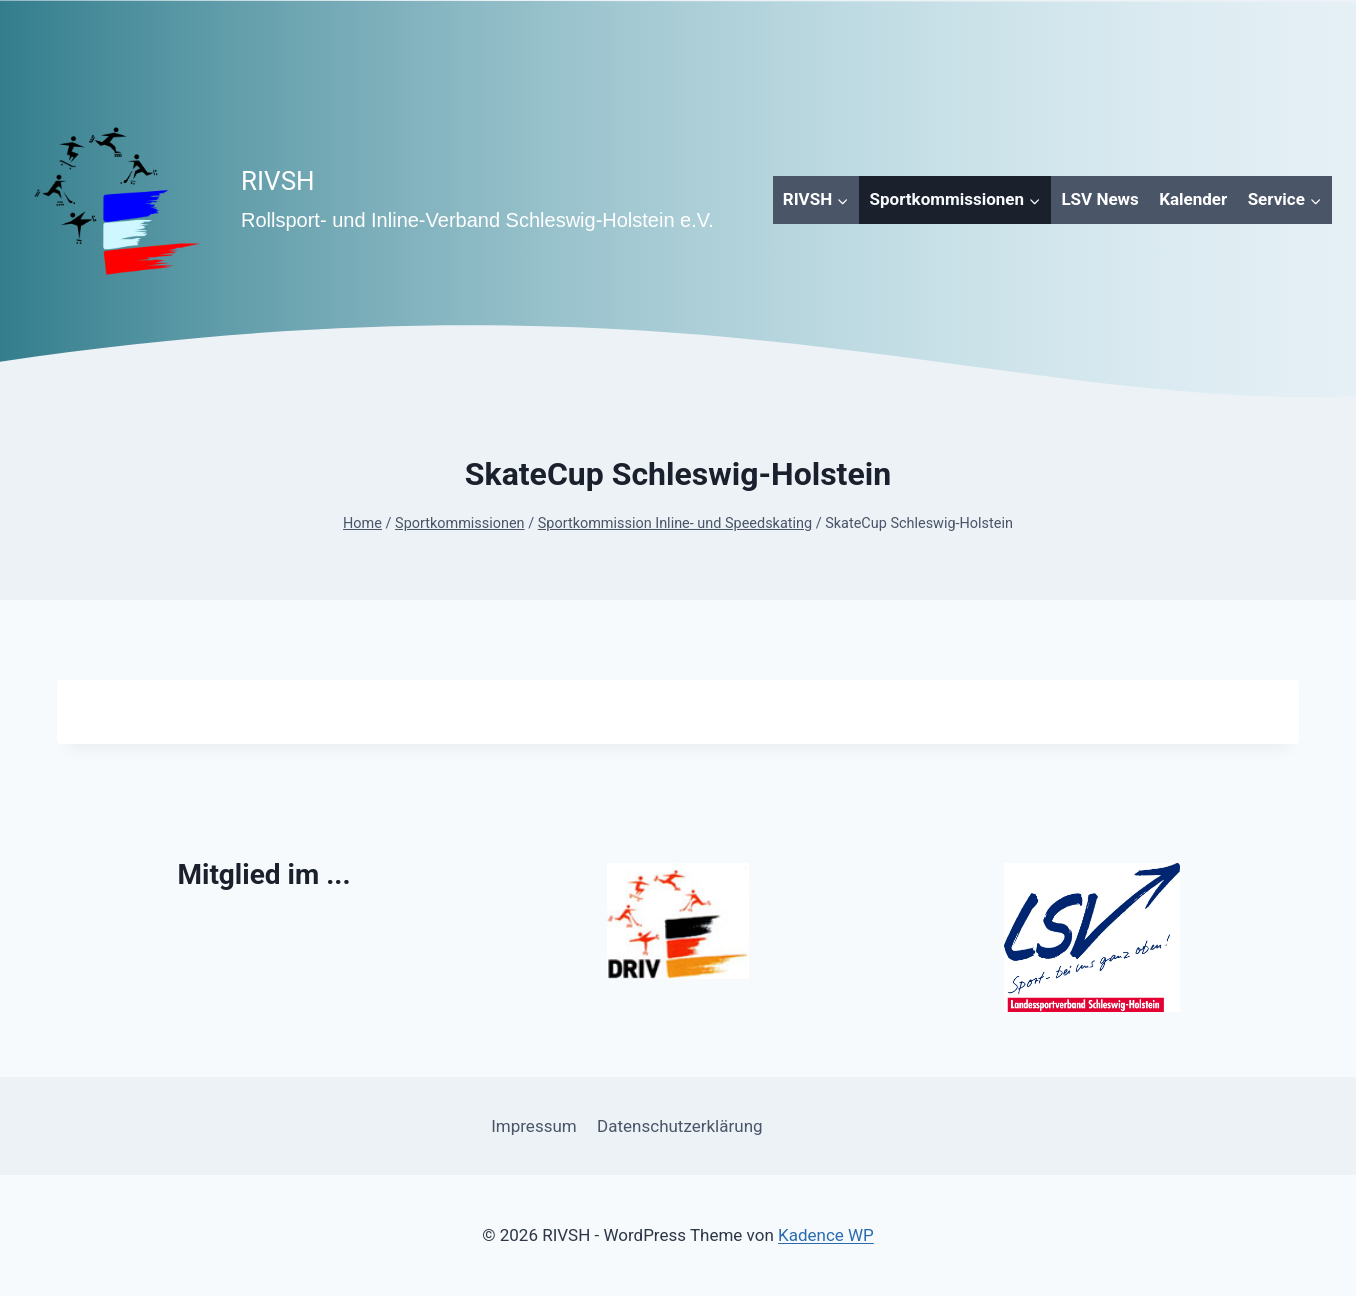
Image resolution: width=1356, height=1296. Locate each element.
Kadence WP (826, 1235)
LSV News (1099, 199)
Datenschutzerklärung (679, 1126)
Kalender (1193, 199)
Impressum (534, 1126)
